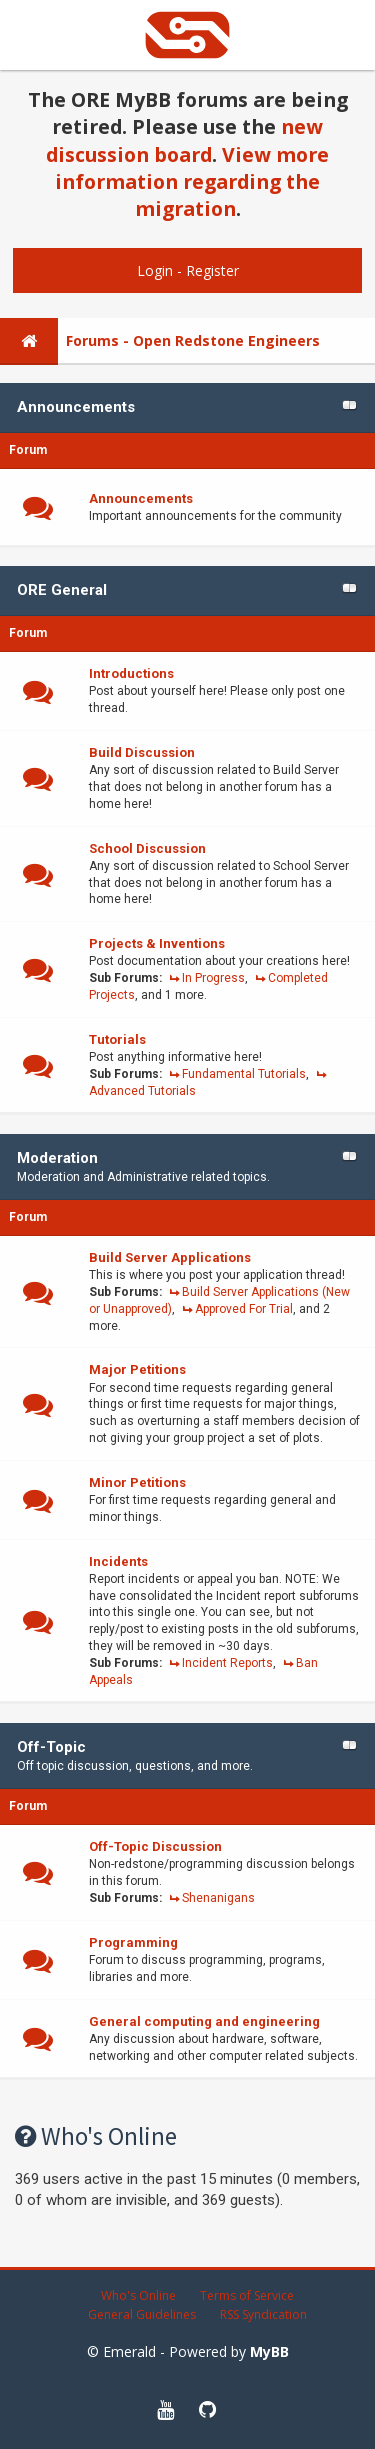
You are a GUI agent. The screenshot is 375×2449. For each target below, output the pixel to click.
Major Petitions (137, 1369)
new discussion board (184, 140)
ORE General (62, 590)
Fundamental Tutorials (244, 1074)
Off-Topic (51, 1747)
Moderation (57, 1158)
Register (212, 270)
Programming (133, 1942)
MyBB (269, 2351)
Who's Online (138, 2295)
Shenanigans (218, 1898)
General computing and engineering (204, 2021)
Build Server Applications (170, 1257)
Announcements (76, 407)
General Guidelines (142, 2314)
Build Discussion (142, 752)
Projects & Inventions (157, 943)
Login (155, 270)
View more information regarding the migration (192, 182)
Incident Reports (227, 1663)
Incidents (118, 1561)
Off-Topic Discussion (155, 1846)
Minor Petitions (137, 1482)
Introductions (131, 673)
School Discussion (147, 848)
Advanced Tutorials (142, 1091)
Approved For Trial (244, 1309)
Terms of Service (247, 2295)
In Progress (213, 978)
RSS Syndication (263, 2314)
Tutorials (117, 1039)
